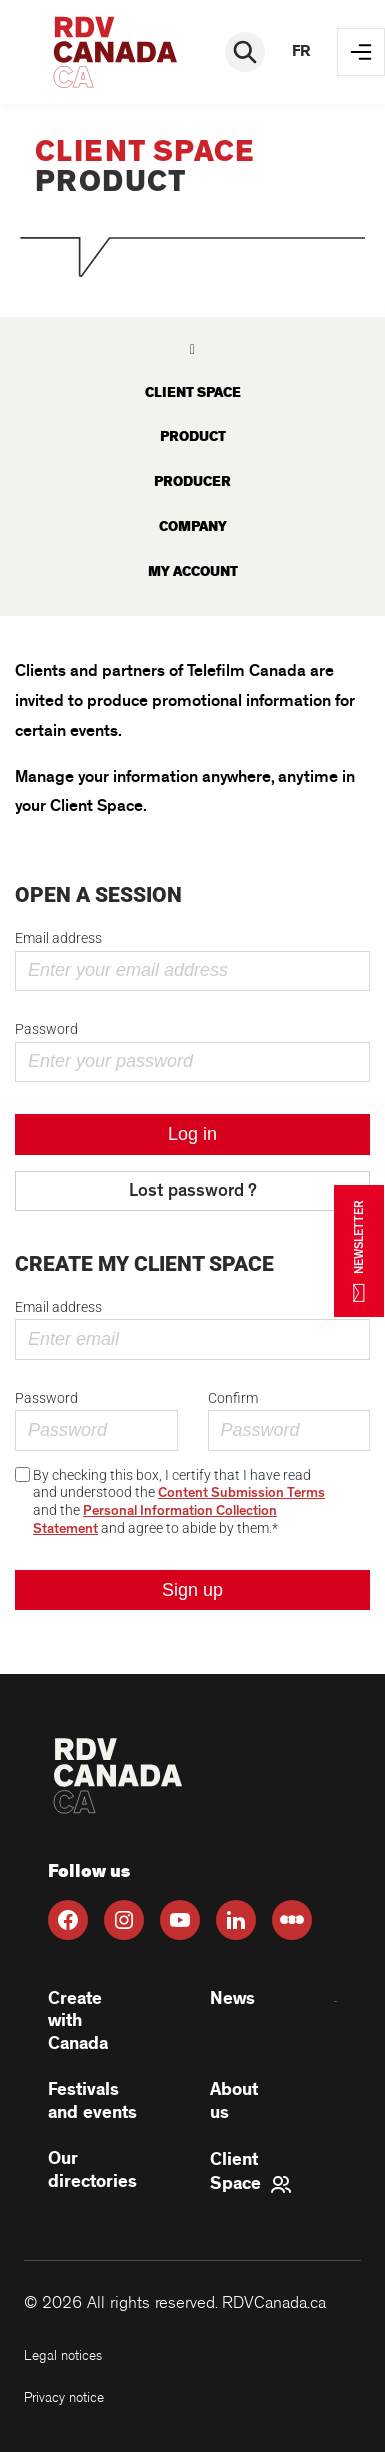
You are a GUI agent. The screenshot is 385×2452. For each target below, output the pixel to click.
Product (193, 436)
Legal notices (63, 2355)
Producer (192, 481)
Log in (192, 1134)
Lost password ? (193, 1191)
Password (46, 1029)
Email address (58, 938)
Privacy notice (64, 2397)
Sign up (192, 1590)
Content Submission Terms (241, 1493)
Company (193, 526)
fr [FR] (301, 51)
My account (193, 571)
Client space (193, 392)
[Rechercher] (245, 52)
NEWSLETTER (359, 1250)
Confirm (233, 1398)
